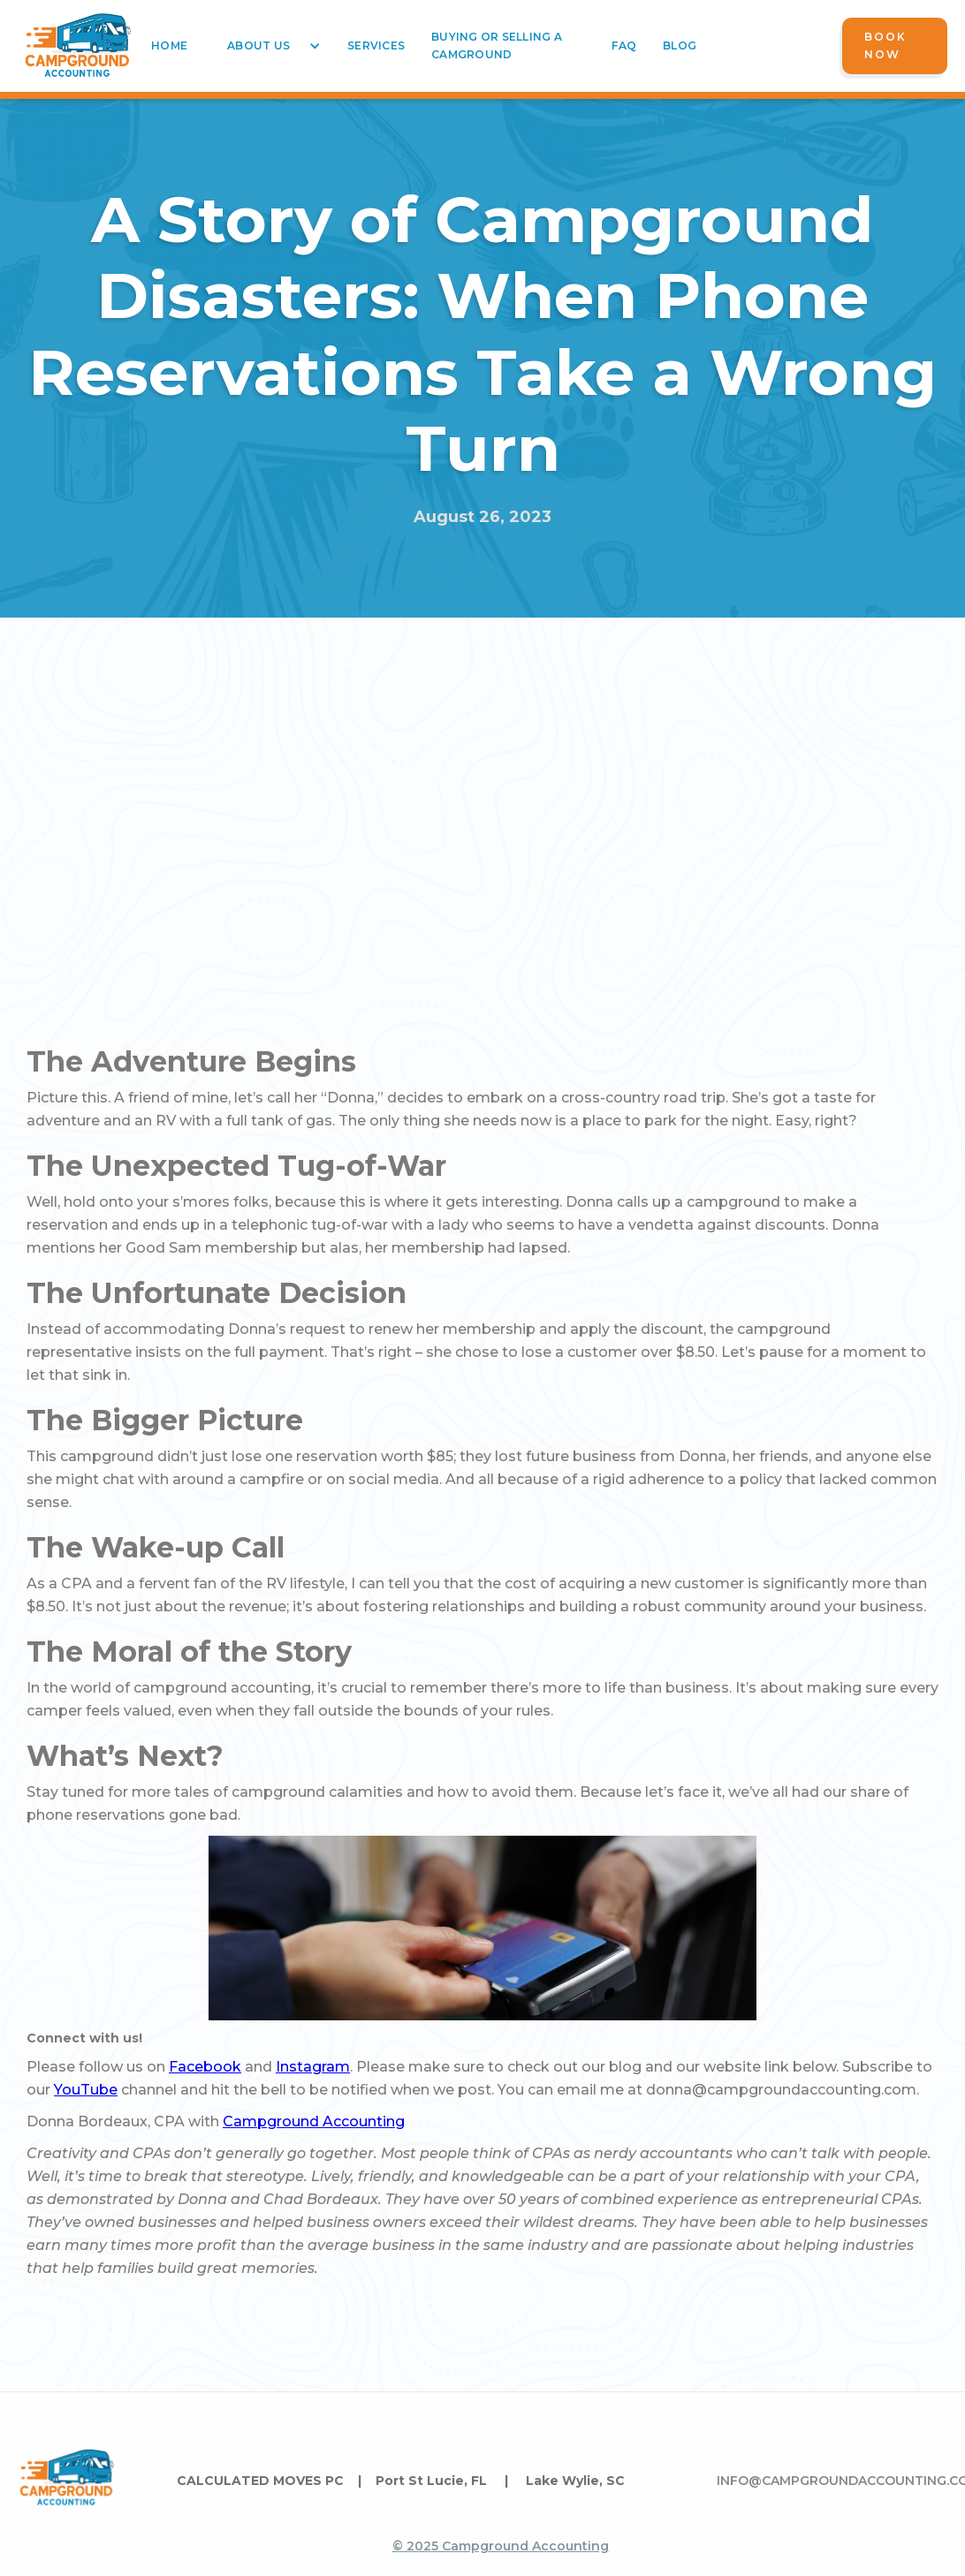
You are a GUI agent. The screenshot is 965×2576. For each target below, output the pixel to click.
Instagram (313, 2066)
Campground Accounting (314, 2121)
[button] (267, 46)
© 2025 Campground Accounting (500, 2546)
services (376, 45)
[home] (78, 46)
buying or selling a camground (496, 45)
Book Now (885, 45)
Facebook (205, 2066)
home (169, 45)
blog (679, 45)
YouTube (86, 2089)
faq (624, 45)
